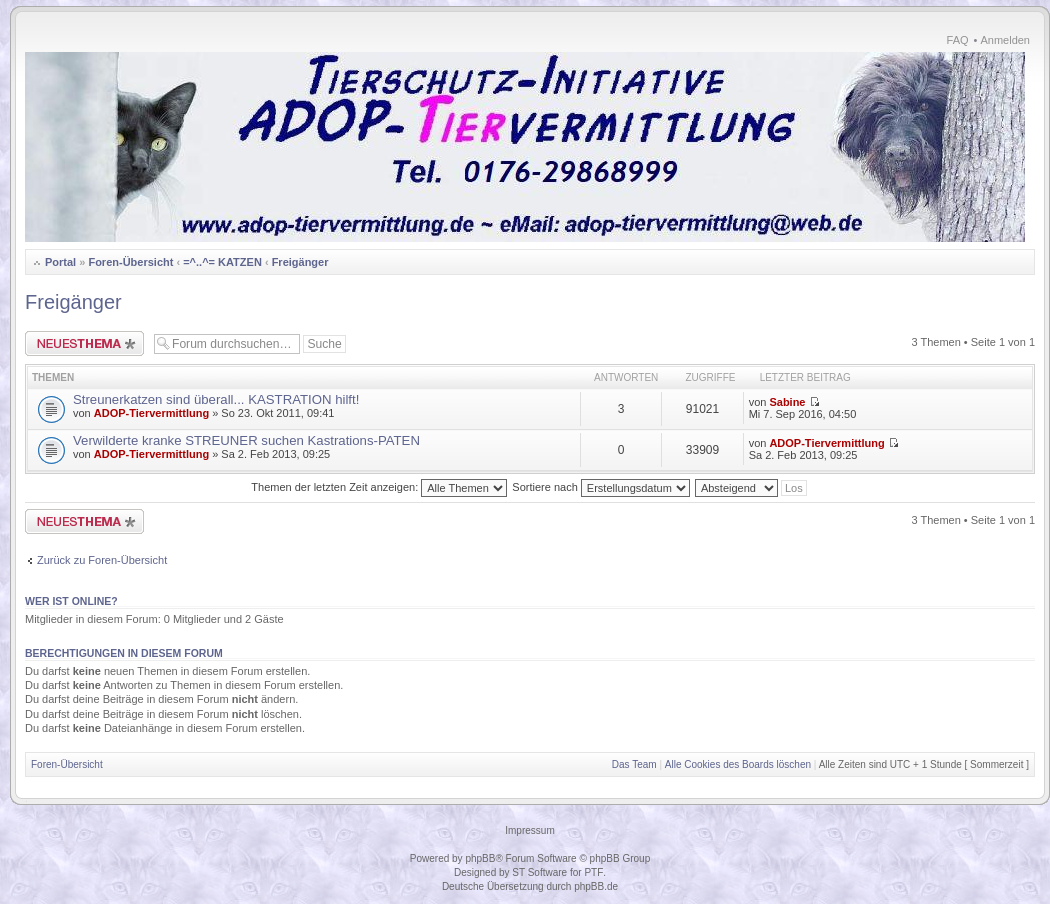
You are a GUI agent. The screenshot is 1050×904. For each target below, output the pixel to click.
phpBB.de (596, 886)
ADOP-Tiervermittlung (151, 413)
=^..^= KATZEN (222, 262)
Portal (60, 262)
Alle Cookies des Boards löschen (738, 764)
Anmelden (1005, 40)
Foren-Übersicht (130, 262)
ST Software (539, 872)
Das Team (634, 764)
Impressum (529, 830)
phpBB (480, 858)
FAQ (958, 40)
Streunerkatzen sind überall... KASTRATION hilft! (216, 399)
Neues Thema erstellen (84, 343)
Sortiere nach (600, 487)
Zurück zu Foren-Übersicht (102, 560)
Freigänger (300, 262)
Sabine (787, 402)
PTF (593, 872)
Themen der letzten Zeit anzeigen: (379, 487)
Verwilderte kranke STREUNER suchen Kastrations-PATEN (246, 440)
